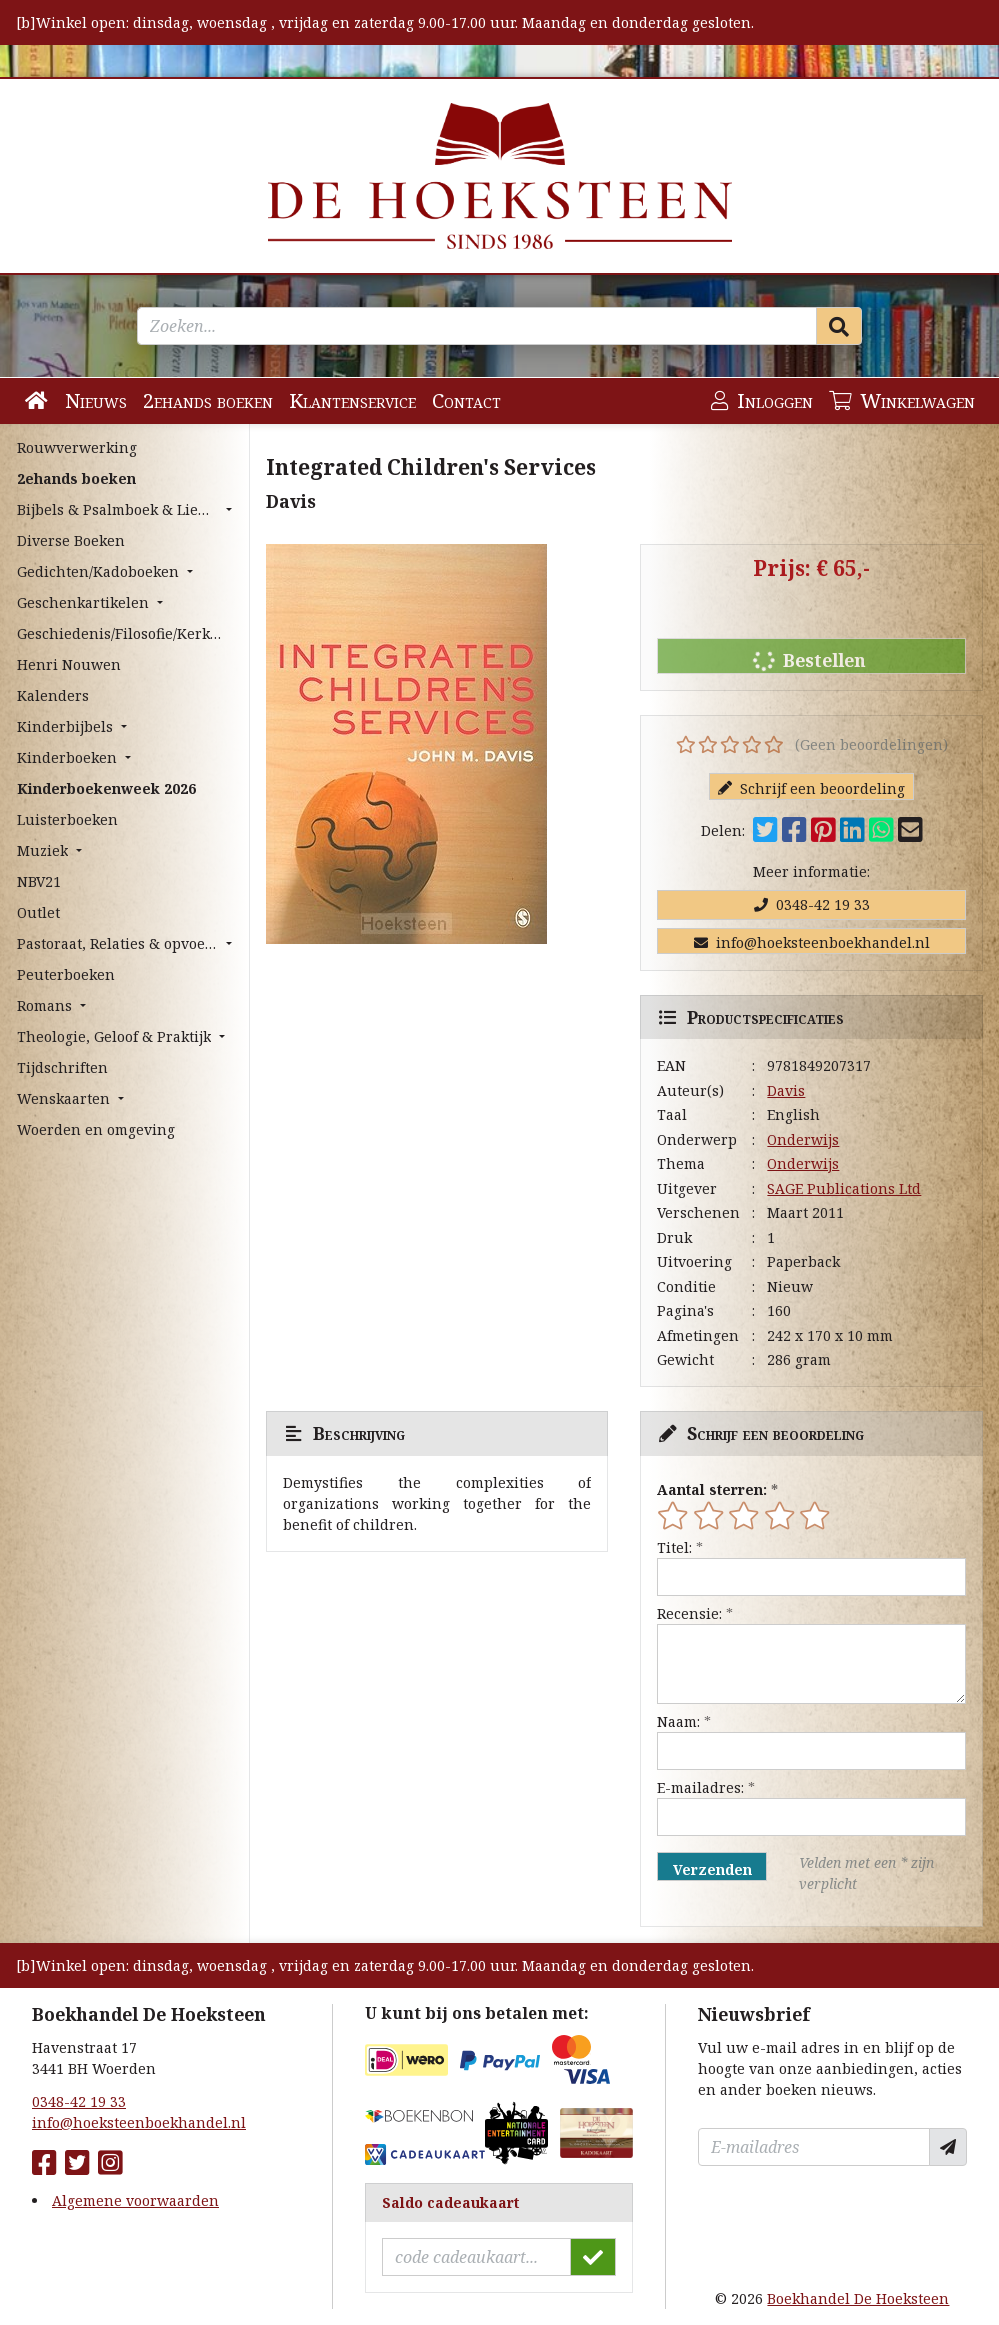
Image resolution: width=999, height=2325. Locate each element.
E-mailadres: (700, 1787)
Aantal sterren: (712, 1489)
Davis (786, 1090)
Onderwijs (803, 1139)
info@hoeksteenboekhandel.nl (812, 942)
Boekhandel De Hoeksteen (858, 2298)
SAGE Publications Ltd (844, 1188)
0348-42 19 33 (812, 904)
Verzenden (712, 1869)
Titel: (674, 1547)
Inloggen (762, 400)
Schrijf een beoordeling (811, 788)
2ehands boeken (208, 400)
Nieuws (96, 400)
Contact (466, 400)
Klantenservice (352, 400)
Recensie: (689, 1613)
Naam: (678, 1721)
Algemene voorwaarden (135, 2200)
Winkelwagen (902, 400)
